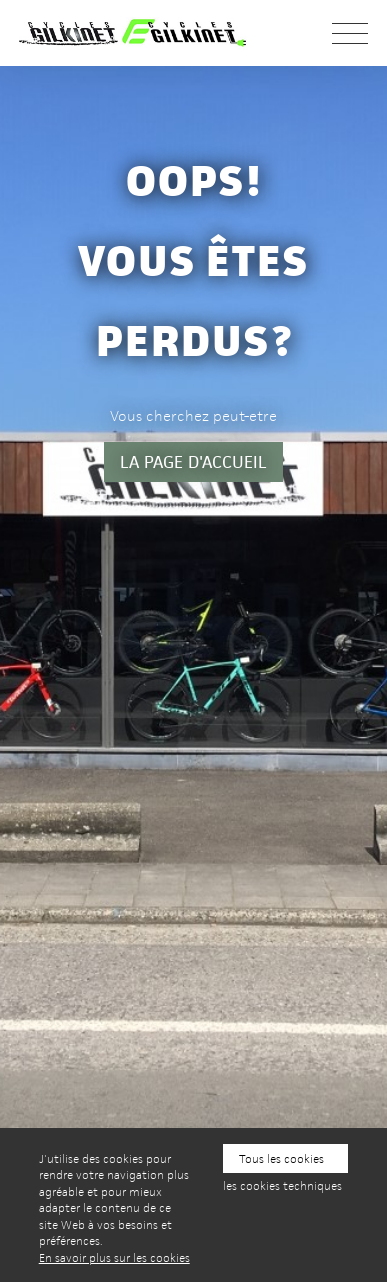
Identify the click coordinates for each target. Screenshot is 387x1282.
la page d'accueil (193, 462)
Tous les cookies (281, 1158)
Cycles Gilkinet (144, 33)
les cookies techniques (282, 1185)
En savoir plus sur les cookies (114, 1257)
